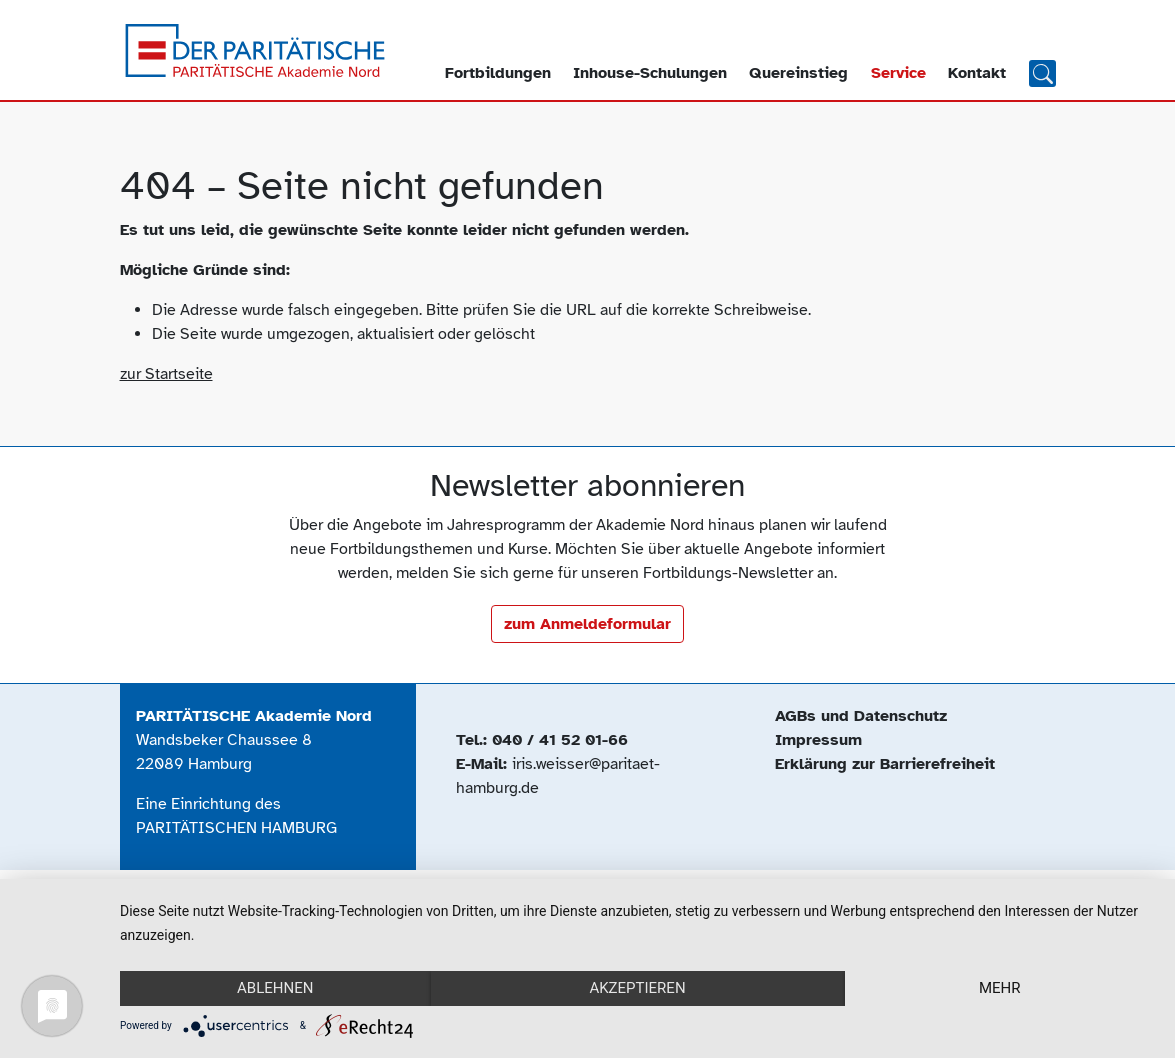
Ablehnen (275, 988)
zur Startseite (166, 374)
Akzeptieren (637, 988)
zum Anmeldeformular (587, 624)
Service (898, 73)
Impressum (818, 740)
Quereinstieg (798, 73)
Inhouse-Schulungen (650, 73)
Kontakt (977, 73)
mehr (1000, 988)
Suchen (1042, 72)
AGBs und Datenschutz (861, 716)
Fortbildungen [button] (498, 73)
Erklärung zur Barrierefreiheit (885, 764)
